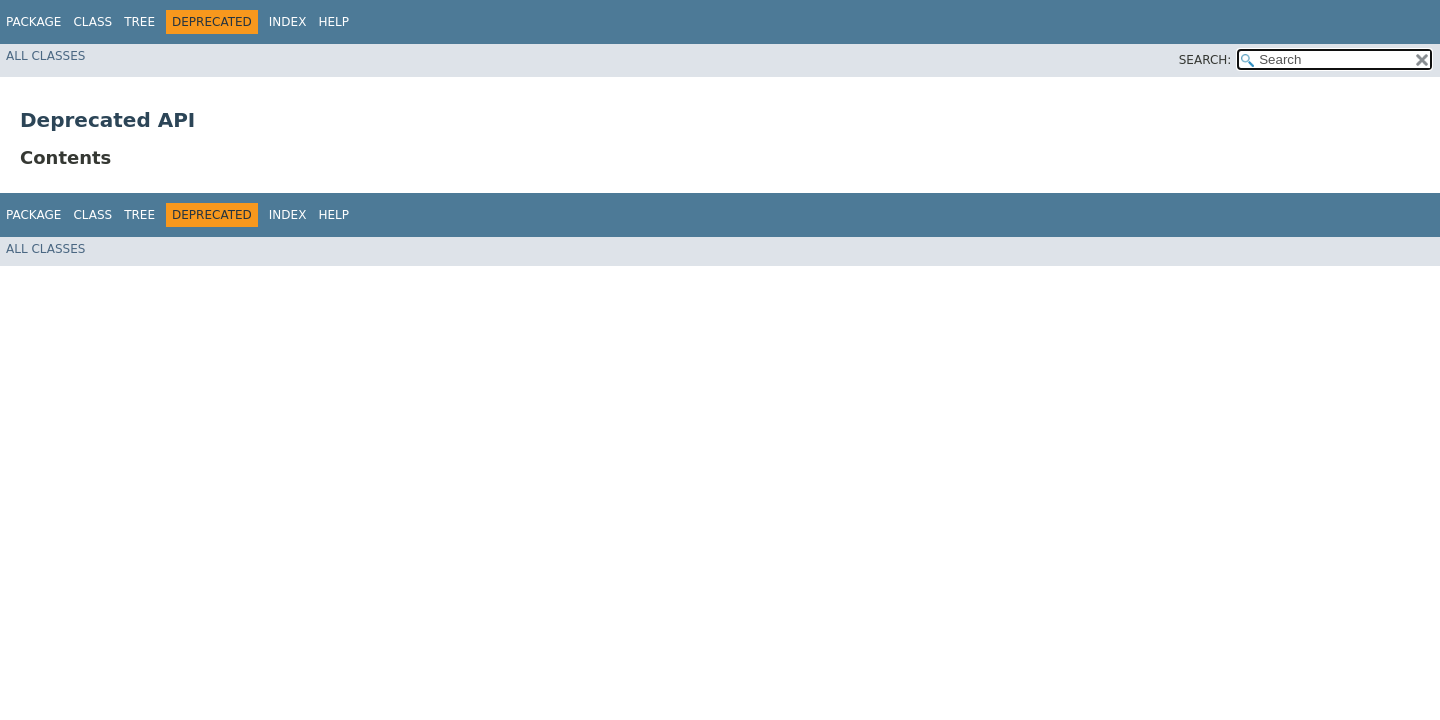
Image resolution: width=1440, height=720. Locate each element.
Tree (139, 22)
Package (33, 22)
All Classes (45, 56)
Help (333, 22)
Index (288, 22)
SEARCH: (1205, 60)
